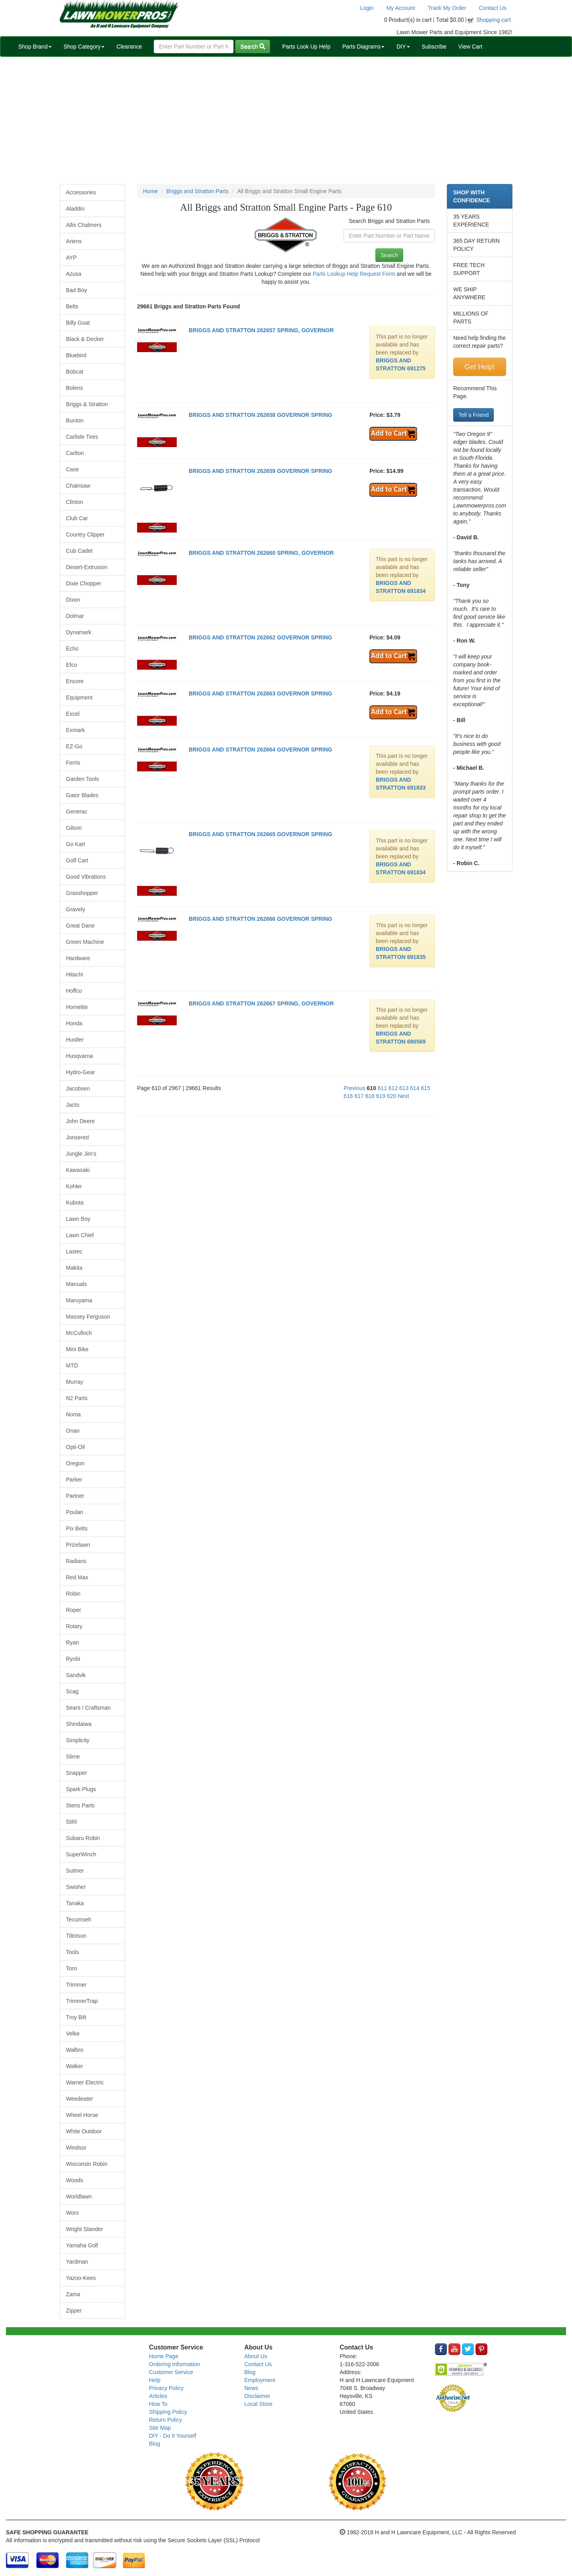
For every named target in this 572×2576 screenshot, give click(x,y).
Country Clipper (85, 534)
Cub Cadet (79, 551)
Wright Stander (84, 2229)
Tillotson (76, 1936)
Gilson (74, 828)
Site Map (160, 2428)
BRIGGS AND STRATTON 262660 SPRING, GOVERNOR (261, 553)
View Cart (470, 46)
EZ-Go (74, 746)
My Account (400, 8)
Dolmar (75, 616)
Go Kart (75, 844)
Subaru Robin (83, 1838)
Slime (73, 1756)
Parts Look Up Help (306, 46)
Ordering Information (174, 2364)
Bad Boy (76, 290)
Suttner (75, 1870)
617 (358, 1096)
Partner (75, 1496)
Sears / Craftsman (88, 1707)
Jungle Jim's (81, 1153)
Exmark (75, 730)
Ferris (73, 762)
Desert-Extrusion (86, 567)
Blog (154, 2443)
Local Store (258, 2404)
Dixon (73, 600)
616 (348, 1096)
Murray (74, 1382)
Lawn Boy (78, 1219)
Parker (74, 1479)
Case (72, 469)
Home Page (163, 2356)
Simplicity (77, 1740)
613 (403, 1088)
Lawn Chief (80, 1235)
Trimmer (76, 1984)
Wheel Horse (82, 2115)
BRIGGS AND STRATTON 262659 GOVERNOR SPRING (260, 471)
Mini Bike (77, 1349)
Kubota (74, 1202)
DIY (403, 46)
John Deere (80, 1121)
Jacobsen (78, 1088)
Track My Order (447, 8)
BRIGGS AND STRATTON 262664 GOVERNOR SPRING (260, 749)
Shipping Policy (168, 2412)
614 (414, 1088)
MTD (72, 1365)
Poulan (74, 1512)
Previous (354, 1088)
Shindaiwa (79, 1724)
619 (380, 1096)
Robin (73, 1593)
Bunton (74, 420)
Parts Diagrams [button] (363, 46)
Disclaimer (257, 2396)
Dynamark (78, 632)
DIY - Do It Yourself (172, 2436)
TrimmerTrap (82, 2001)
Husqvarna (79, 1056)
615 (425, 1088)
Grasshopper (82, 893)
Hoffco (74, 991)
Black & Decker (85, 339)
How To (158, 2404)
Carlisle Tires (82, 437)
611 (382, 1088)
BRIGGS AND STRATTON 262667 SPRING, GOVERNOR (261, 1003)
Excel (72, 714)
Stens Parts (80, 1805)
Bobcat (74, 371)
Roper (73, 1610)
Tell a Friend (473, 415)
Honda (74, 1023)
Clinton (74, 502)
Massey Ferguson (88, 1316)
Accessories (81, 192)
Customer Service (171, 2372)
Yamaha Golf (82, 2245)
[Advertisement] (286, 120)
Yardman (77, 2261)
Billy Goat (78, 323)
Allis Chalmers (83, 225)
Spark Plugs (81, 1789)
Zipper (74, 2310)
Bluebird (76, 355)
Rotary (74, 1626)
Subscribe (434, 46)
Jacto (72, 1105)
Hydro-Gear (80, 1072)
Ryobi (73, 1659)
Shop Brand (35, 46)
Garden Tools (82, 779)
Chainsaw (78, 485)
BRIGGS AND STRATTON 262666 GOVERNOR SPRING (260, 919)
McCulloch (79, 1333)
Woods (74, 2180)
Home (150, 191)
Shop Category (84, 46)
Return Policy (165, 2420)
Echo (72, 648)
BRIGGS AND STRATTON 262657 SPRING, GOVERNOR (261, 330)
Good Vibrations (86, 877)
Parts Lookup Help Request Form (354, 274)
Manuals (76, 1284)
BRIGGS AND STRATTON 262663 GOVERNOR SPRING (260, 693)
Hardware (78, 958)
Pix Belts (76, 1528)
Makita (74, 1268)
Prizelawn (78, 1545)
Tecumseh (78, 1919)
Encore (74, 681)
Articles (158, 2396)
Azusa (73, 274)
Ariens (74, 241)
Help (154, 2380)
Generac (76, 811)
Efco (71, 665)
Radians (76, 1561)
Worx (72, 2213)
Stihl (71, 1822)
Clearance (129, 46)
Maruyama (79, 1300)
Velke (72, 2033)
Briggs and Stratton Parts (197, 191)
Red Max (77, 1577)
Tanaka (75, 1903)
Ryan (72, 1642)
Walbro (74, 2050)
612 (393, 1088)
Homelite (77, 1007)
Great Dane (80, 925)
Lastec (74, 1251)
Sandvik (76, 1675)
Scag (72, 1691)
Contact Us (492, 8)
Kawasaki (78, 1170)
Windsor (76, 2147)
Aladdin (75, 208)
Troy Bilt (76, 2017)
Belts (72, 306)
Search (252, 46)
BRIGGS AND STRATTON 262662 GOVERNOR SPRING (260, 637)
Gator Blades (82, 795)
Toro (71, 1968)
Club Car (77, 518)
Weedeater (79, 2099)
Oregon (75, 1463)
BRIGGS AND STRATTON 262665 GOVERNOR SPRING (260, 834)
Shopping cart (494, 20)
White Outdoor (84, 2131)
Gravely (75, 909)
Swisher (76, 1887)
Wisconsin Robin (86, 2164)
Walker (74, 2066)
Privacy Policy (166, 2388)
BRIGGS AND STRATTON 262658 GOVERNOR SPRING (260, 415)
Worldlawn (79, 2196)
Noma (73, 1414)
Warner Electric (85, 2082)
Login (366, 8)
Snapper (76, 1773)
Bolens (74, 388)
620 (391, 1096)
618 (369, 1096)
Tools (72, 1952)
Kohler (74, 1186)
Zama (73, 2294)
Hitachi (74, 974)
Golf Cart (77, 860)
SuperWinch (81, 1854)
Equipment (79, 697)
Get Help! (479, 367)
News (251, 2388)
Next (403, 1096)
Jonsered (77, 1137)
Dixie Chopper (83, 583)
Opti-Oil (75, 1447)
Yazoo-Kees (81, 2278)
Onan (72, 1430)
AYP (71, 257)
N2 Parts (76, 1398)
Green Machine (85, 942)
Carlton (75, 453)
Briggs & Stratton (87, 404)
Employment (259, 2380)
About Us (255, 2356)
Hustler (74, 1039)
